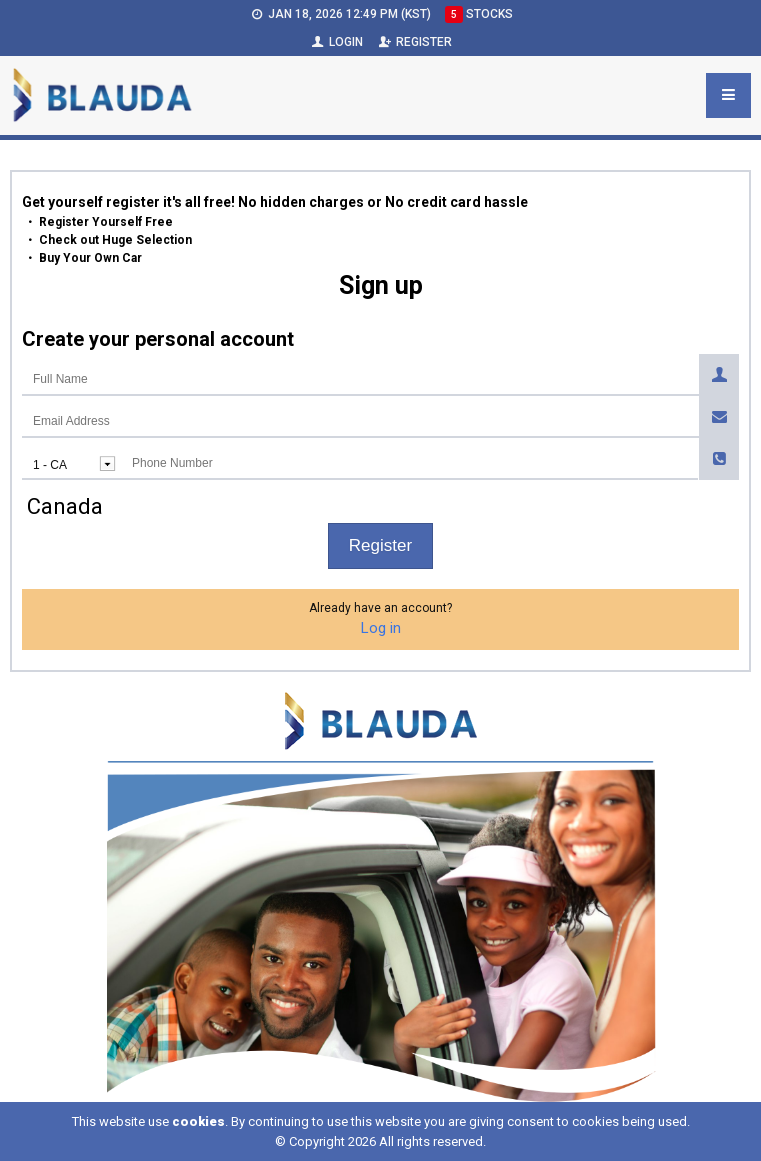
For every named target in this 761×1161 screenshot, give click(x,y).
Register (415, 42)
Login (336, 42)
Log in (381, 628)
